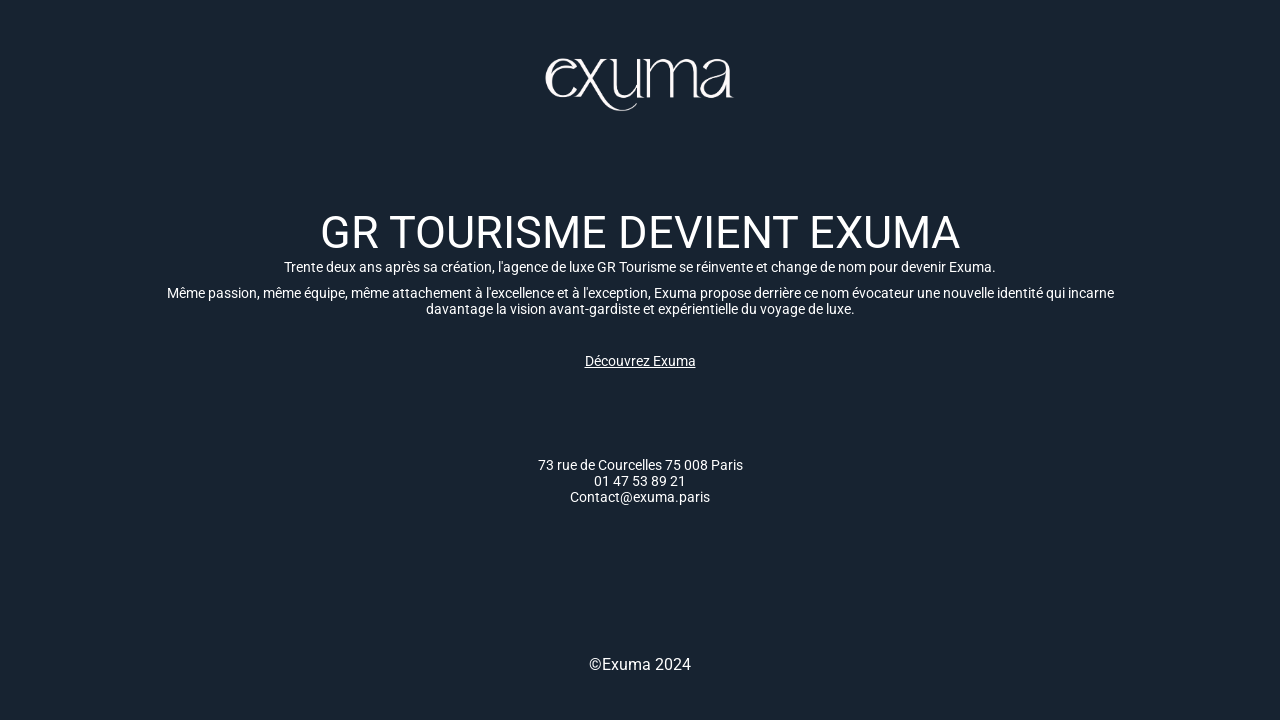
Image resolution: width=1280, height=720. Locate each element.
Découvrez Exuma (640, 361)
